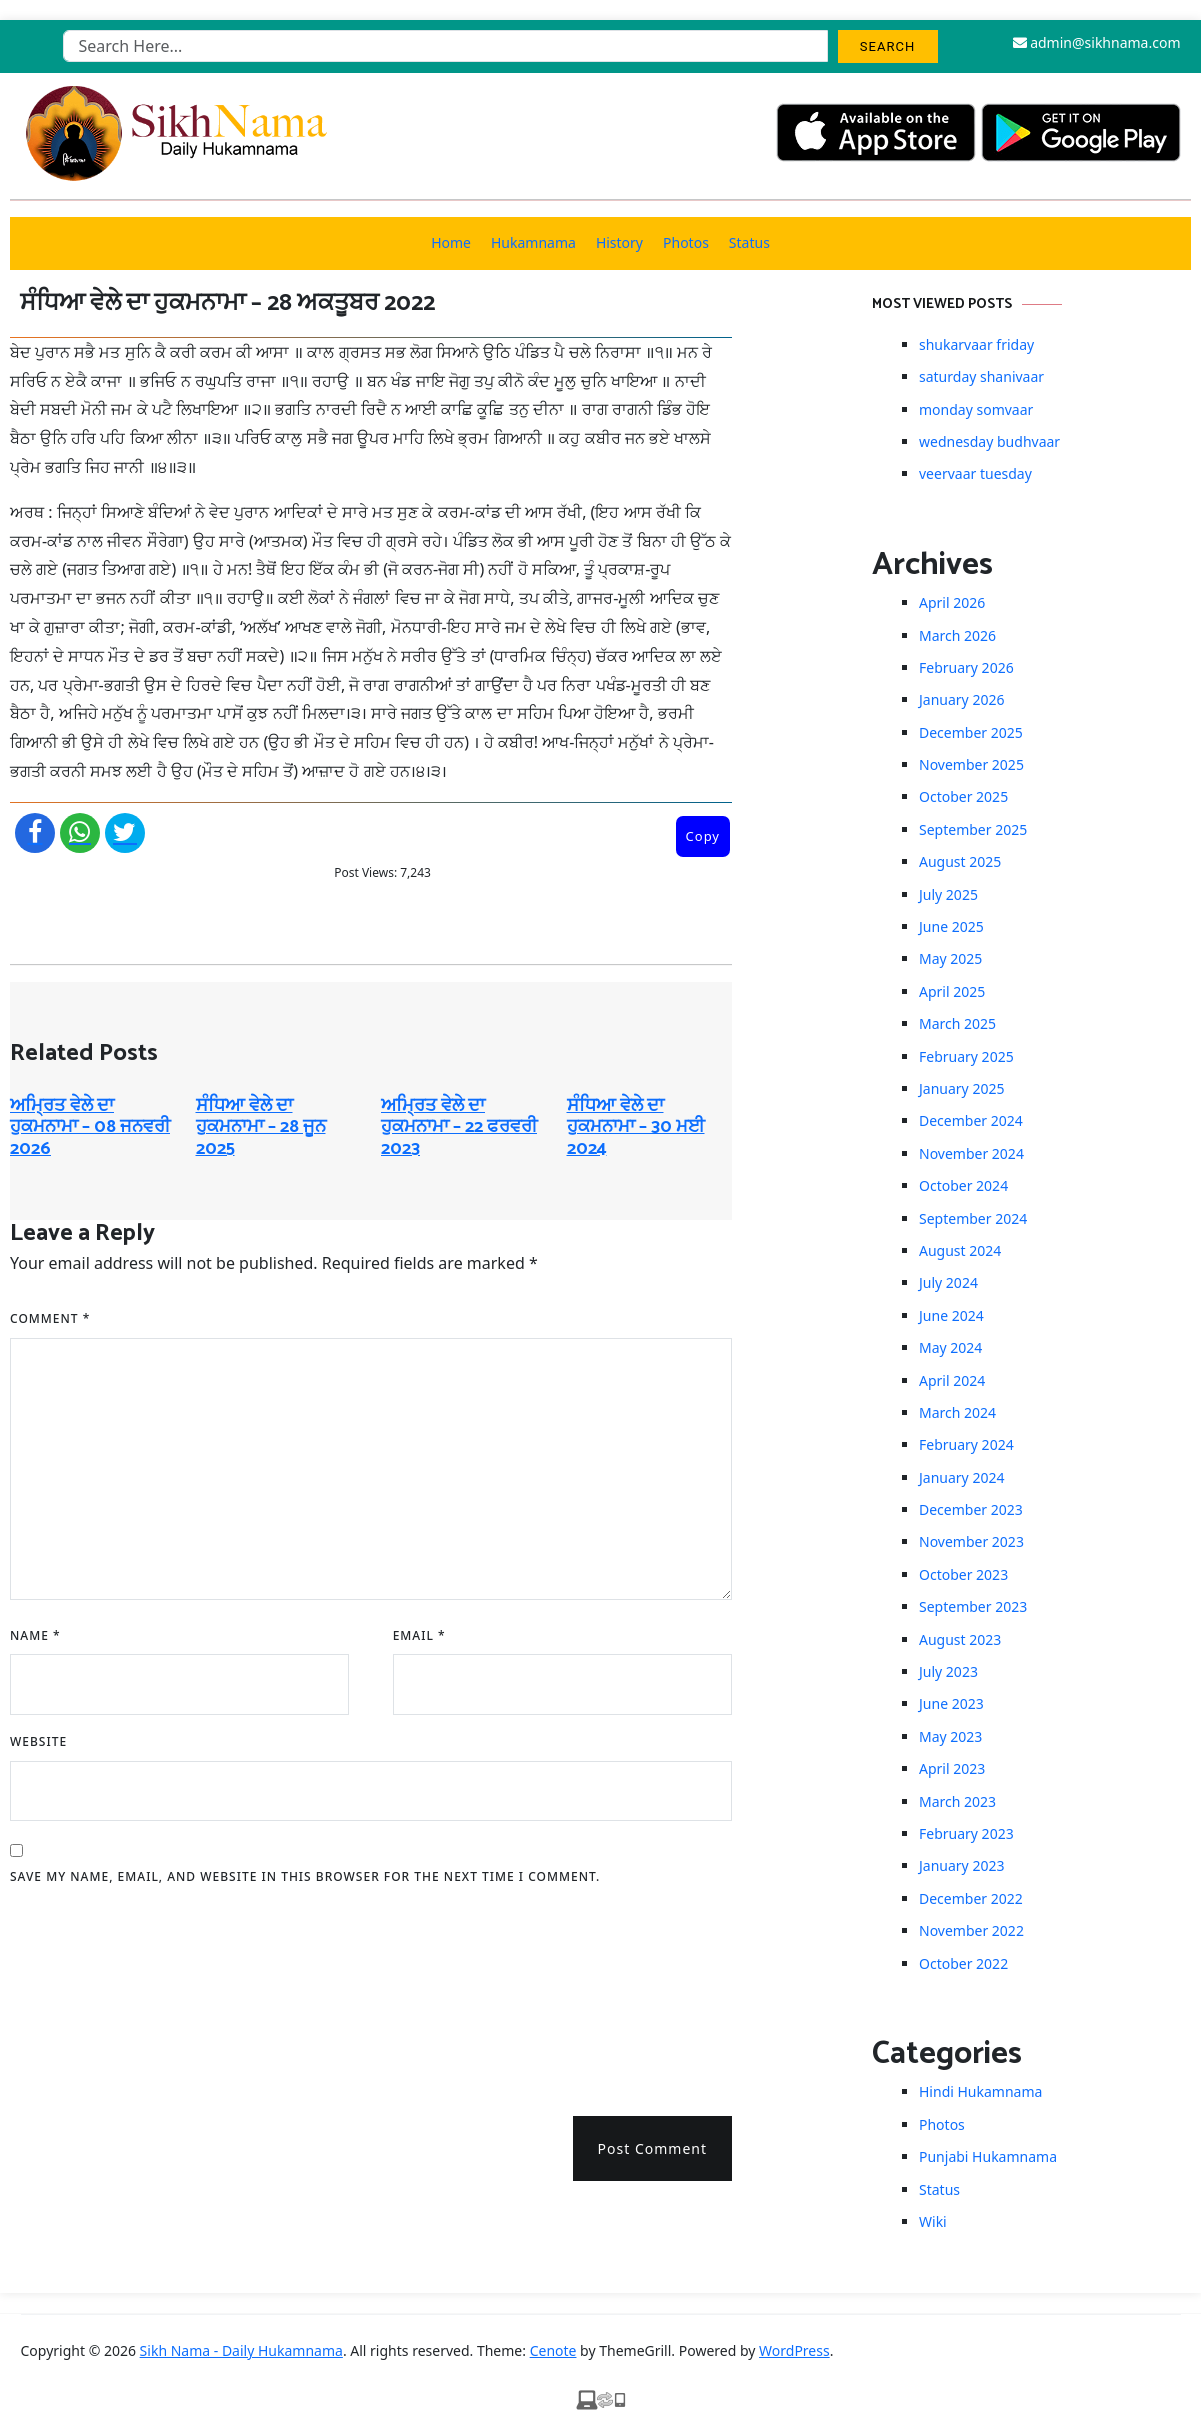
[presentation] (92, 1994)
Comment (50, 1318)
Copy (703, 836)
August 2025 (960, 861)
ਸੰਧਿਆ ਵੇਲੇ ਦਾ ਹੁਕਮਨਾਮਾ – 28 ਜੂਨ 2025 (261, 1127)
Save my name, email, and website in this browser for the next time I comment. (305, 1876)
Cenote (553, 2350)
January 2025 (961, 1088)
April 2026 (952, 602)
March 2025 (957, 1023)
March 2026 (957, 635)
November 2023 (971, 1541)
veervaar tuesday (975, 473)
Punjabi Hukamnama (988, 2156)
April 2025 (952, 991)
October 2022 (963, 1963)
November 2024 (971, 1153)
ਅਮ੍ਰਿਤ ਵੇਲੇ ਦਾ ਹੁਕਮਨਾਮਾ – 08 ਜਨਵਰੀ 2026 (90, 1127)
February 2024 (966, 1444)
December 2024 (971, 1120)
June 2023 (951, 1703)
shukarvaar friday (976, 344)
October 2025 (963, 796)
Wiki (933, 2221)
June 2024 (951, 1315)
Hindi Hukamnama (980, 2091)
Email (419, 1635)
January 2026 (961, 699)
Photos (686, 242)
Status (749, 242)
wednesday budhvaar (989, 441)
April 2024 (952, 1380)
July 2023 (948, 1671)
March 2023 (957, 1801)
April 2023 (952, 1768)
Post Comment (652, 2148)
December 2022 (971, 1898)
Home (451, 242)
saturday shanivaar (981, 376)
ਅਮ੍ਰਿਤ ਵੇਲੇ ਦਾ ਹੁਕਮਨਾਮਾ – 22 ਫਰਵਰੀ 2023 (459, 1127)
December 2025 (971, 732)
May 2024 (950, 1347)
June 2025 (951, 926)
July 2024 (948, 1282)
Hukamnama (533, 242)
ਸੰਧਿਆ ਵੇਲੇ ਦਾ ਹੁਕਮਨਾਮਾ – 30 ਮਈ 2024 (636, 1127)
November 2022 (971, 1930)
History (619, 242)
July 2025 (948, 894)
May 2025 (950, 958)
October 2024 (963, 1185)
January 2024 (961, 1477)
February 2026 (966, 667)
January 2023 (961, 1865)
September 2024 (973, 1218)
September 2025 (973, 829)
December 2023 (971, 1509)
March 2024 (957, 1412)
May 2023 (950, 1736)
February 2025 (966, 1056)
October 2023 (963, 1574)
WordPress (794, 2350)
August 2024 (960, 1250)
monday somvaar (976, 409)
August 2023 (960, 1639)
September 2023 (973, 1606)
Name (35, 1635)
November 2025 (971, 764)
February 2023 (966, 1833)
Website (38, 1741)
